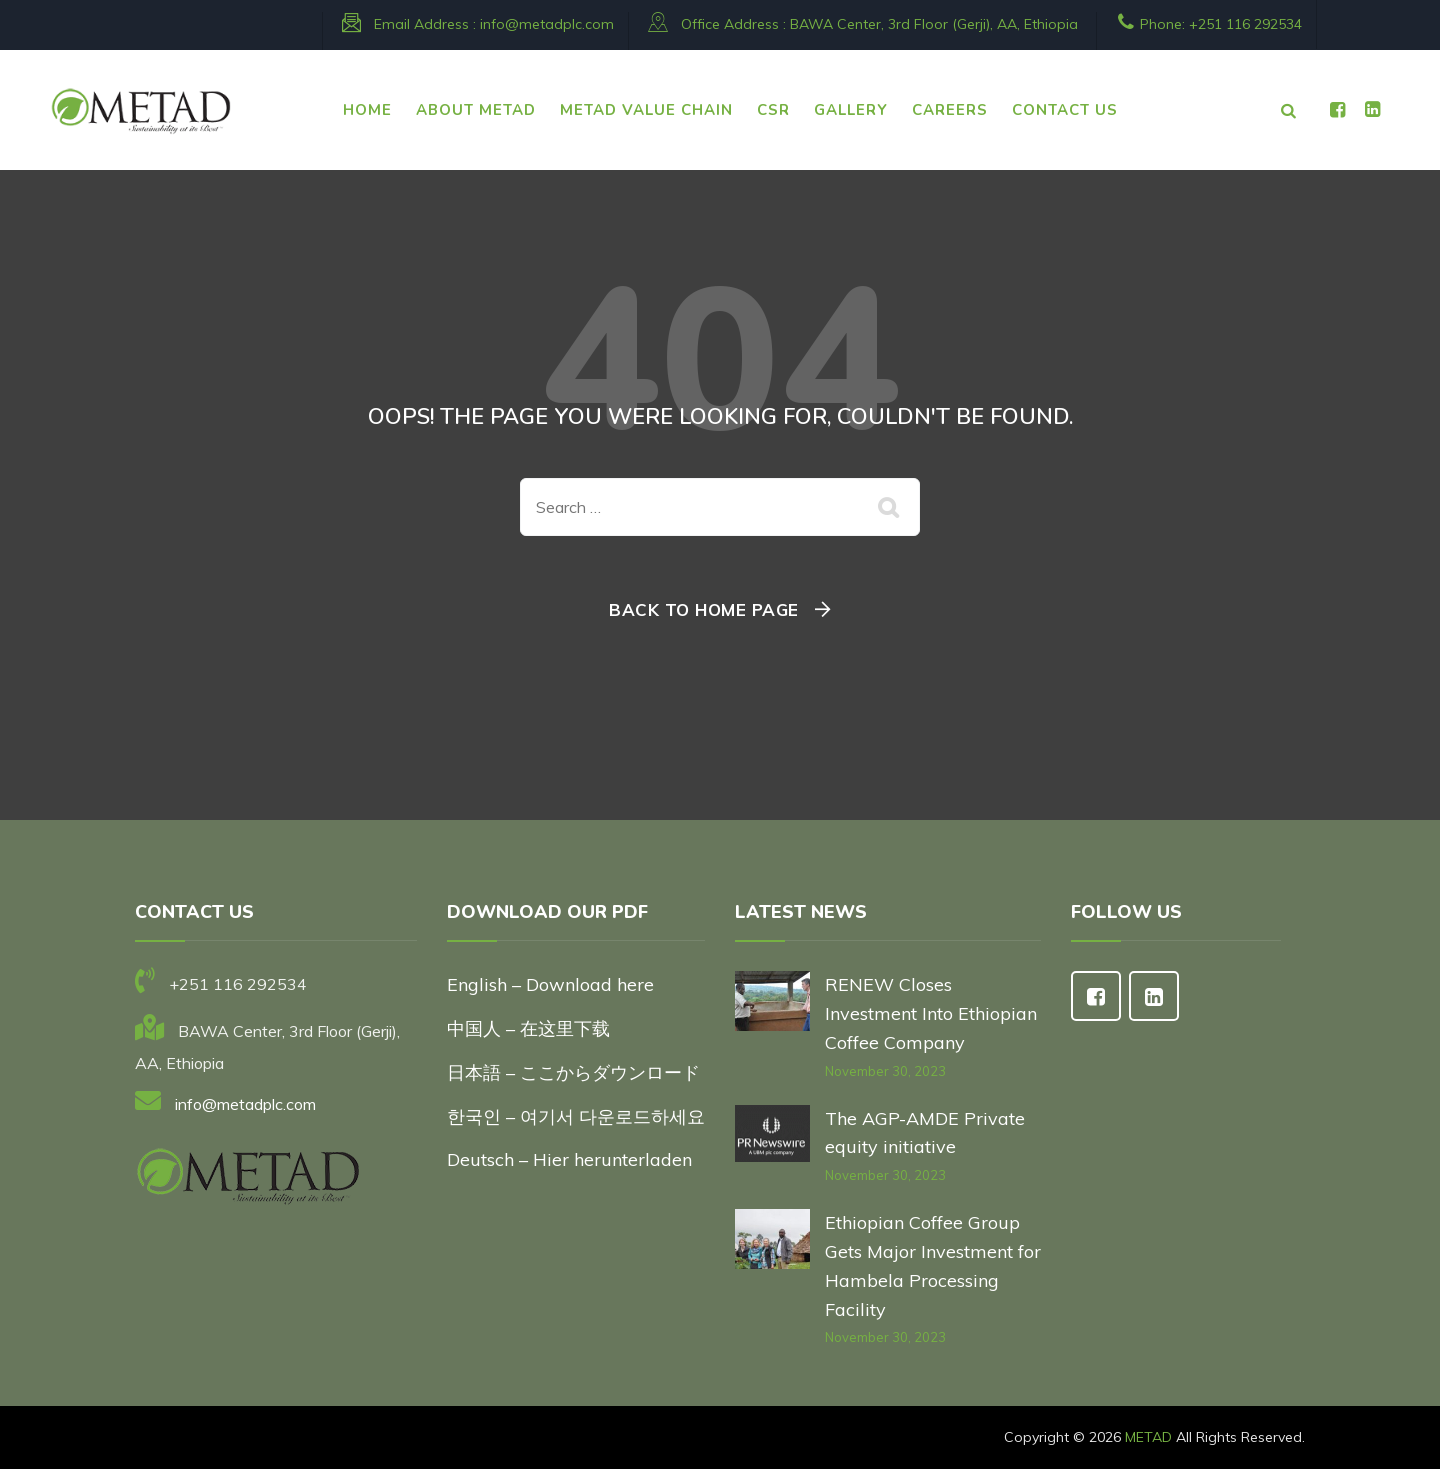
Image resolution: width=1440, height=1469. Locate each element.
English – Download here (553, 984)
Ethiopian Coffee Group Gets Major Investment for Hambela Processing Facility (933, 1265)
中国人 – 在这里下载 (528, 1028)
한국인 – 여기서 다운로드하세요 (576, 1116)
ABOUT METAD (476, 110)
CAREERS (950, 110)
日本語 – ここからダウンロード (573, 1072)
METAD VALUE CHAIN (646, 110)
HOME (367, 110)
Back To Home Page (704, 609)
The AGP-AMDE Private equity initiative (925, 1133)
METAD (1148, 1437)
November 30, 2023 (885, 1071)
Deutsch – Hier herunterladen (569, 1159)
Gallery (851, 110)
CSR (773, 110)
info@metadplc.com (547, 24)
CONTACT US (1065, 110)
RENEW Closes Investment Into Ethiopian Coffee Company (931, 1013)
